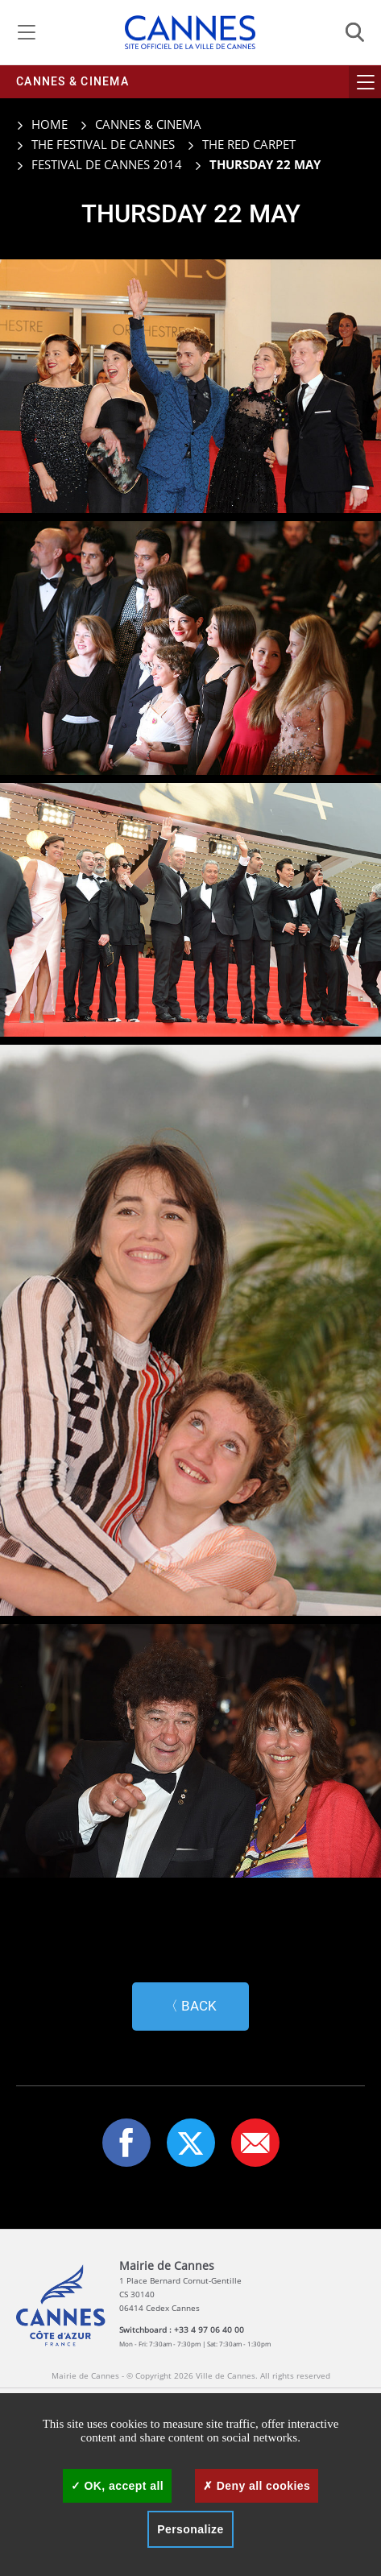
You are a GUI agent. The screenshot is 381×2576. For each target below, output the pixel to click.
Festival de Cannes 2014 (106, 164)
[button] (255, 2137)
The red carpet (249, 144)
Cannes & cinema (72, 81)
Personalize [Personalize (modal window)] (190, 2529)
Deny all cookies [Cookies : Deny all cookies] (256, 2485)
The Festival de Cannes (103, 144)
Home (42, 124)
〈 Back (190, 2001)
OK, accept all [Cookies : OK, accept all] (117, 2485)
